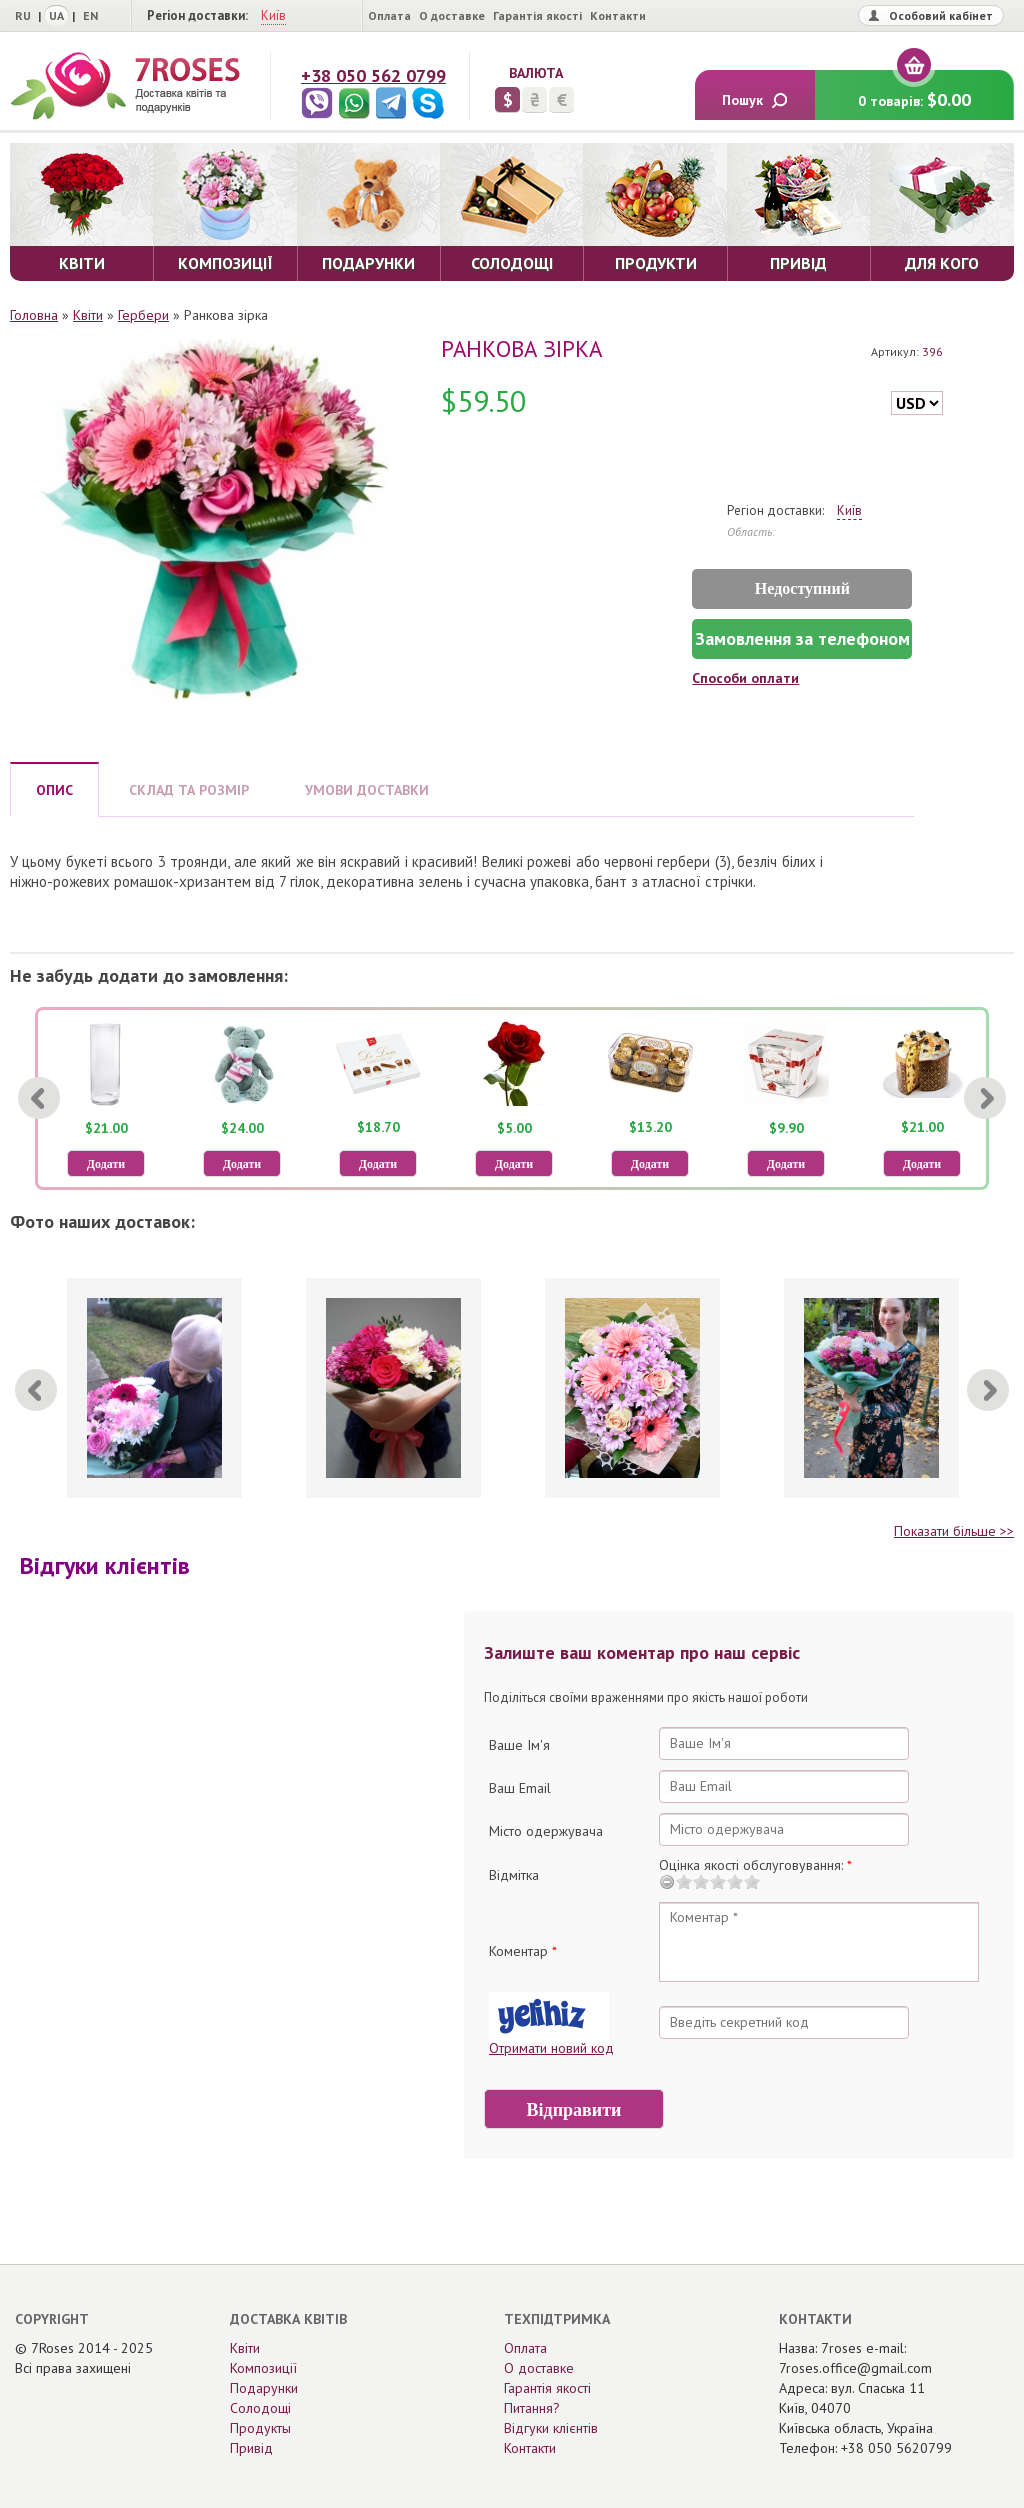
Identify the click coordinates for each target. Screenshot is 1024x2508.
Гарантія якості (537, 15)
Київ (273, 15)
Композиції (263, 2368)
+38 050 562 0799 (373, 75)
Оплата (389, 15)
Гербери (143, 315)
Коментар (523, 1951)
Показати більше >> (954, 1531)
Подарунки (264, 2388)
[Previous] (39, 1098)
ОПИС (54, 790)
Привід (251, 2448)
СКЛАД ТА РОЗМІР (189, 790)
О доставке (452, 15)
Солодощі (260, 2408)
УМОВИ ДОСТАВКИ (367, 790)
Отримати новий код (551, 2048)
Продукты (260, 2428)
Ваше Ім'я (519, 1745)
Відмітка (514, 1875)
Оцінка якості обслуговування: (755, 1865)
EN (90, 15)
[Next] (985, 1098)
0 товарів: (914, 90)
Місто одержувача (546, 1831)
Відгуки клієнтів (551, 2428)
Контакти (618, 15)
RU (23, 15)
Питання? (532, 2408)
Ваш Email (520, 1788)
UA (56, 15)
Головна (34, 315)
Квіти (88, 315)
